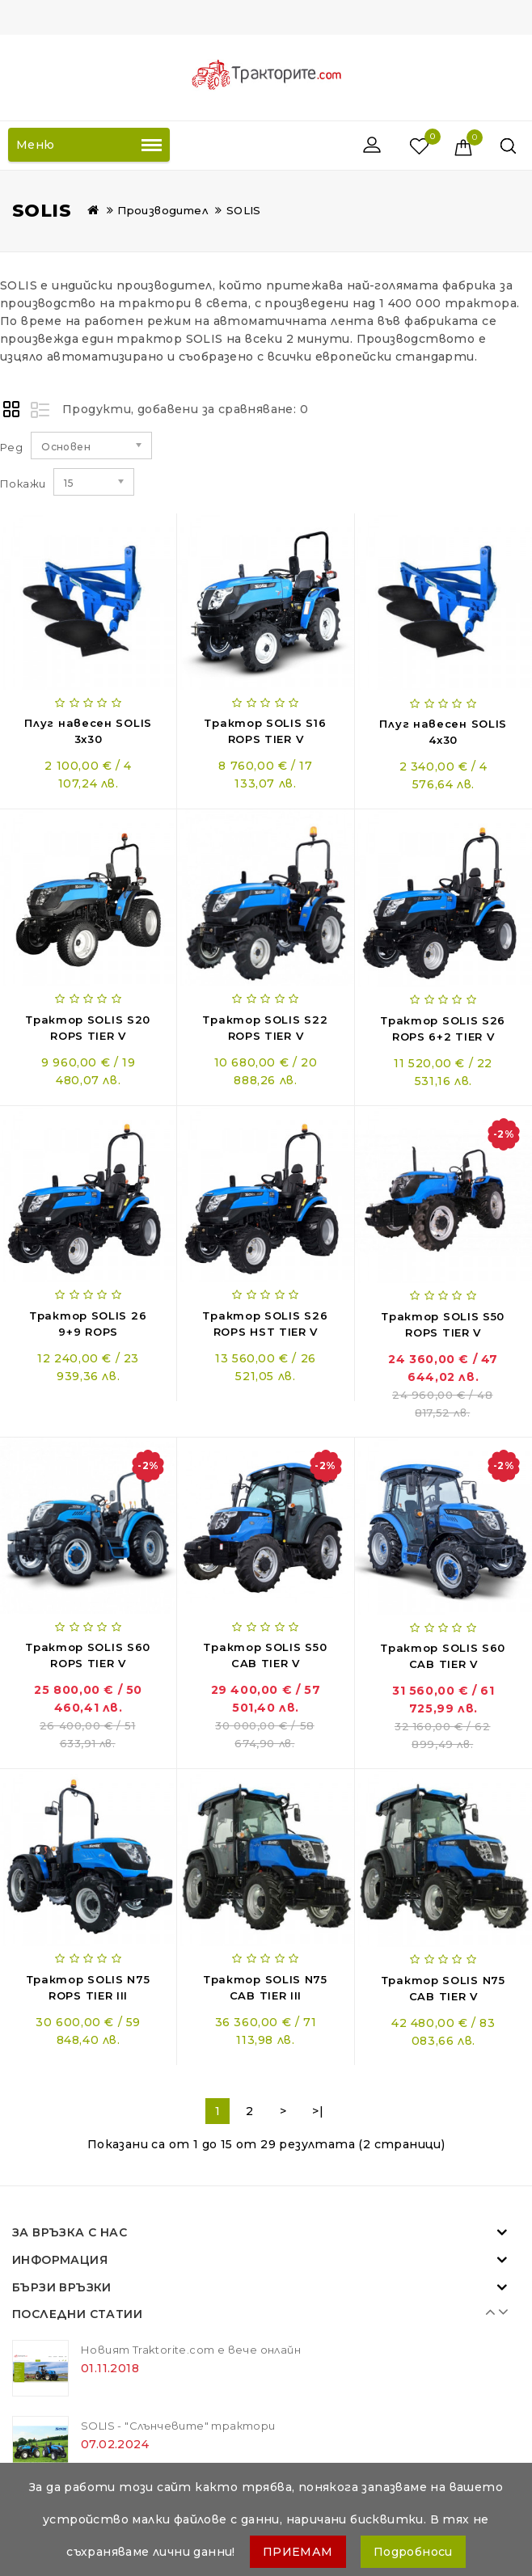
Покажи (22, 483)
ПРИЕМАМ (298, 2551)
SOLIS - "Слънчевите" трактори (178, 2425)
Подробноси (413, 2551)
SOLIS (243, 210)
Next (499, 2312)
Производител (162, 210)
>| (317, 2111)
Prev (487, 2312)
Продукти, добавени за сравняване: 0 (185, 409)
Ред (11, 447)
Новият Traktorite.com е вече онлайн (191, 2349)
